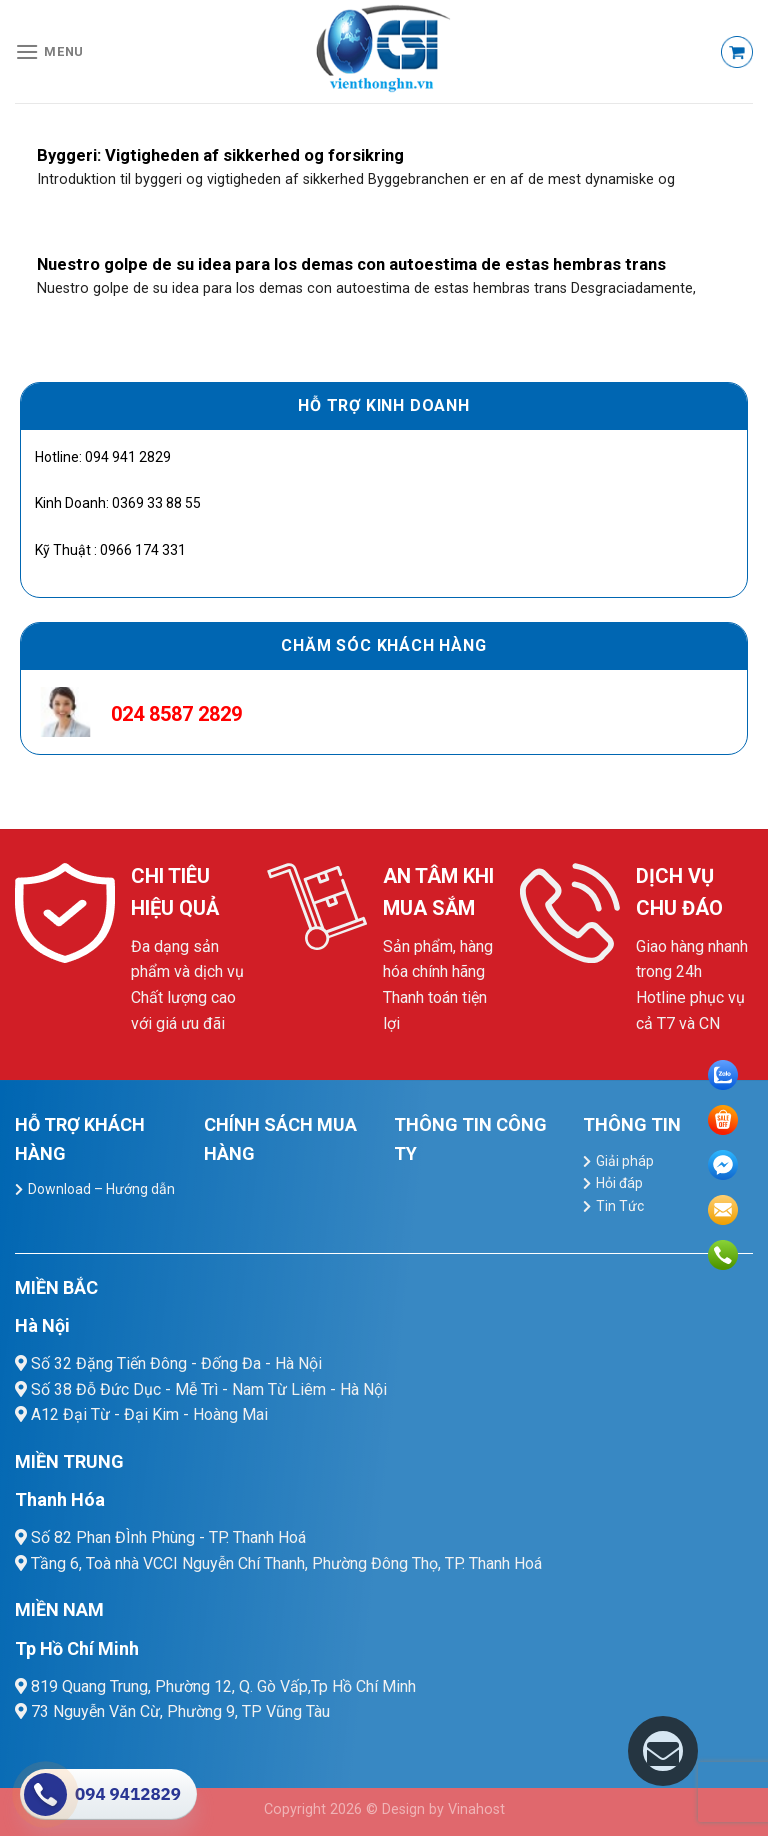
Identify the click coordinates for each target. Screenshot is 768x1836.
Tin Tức (620, 1206)
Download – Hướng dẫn (101, 1189)
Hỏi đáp (619, 1183)
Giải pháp (625, 1161)
